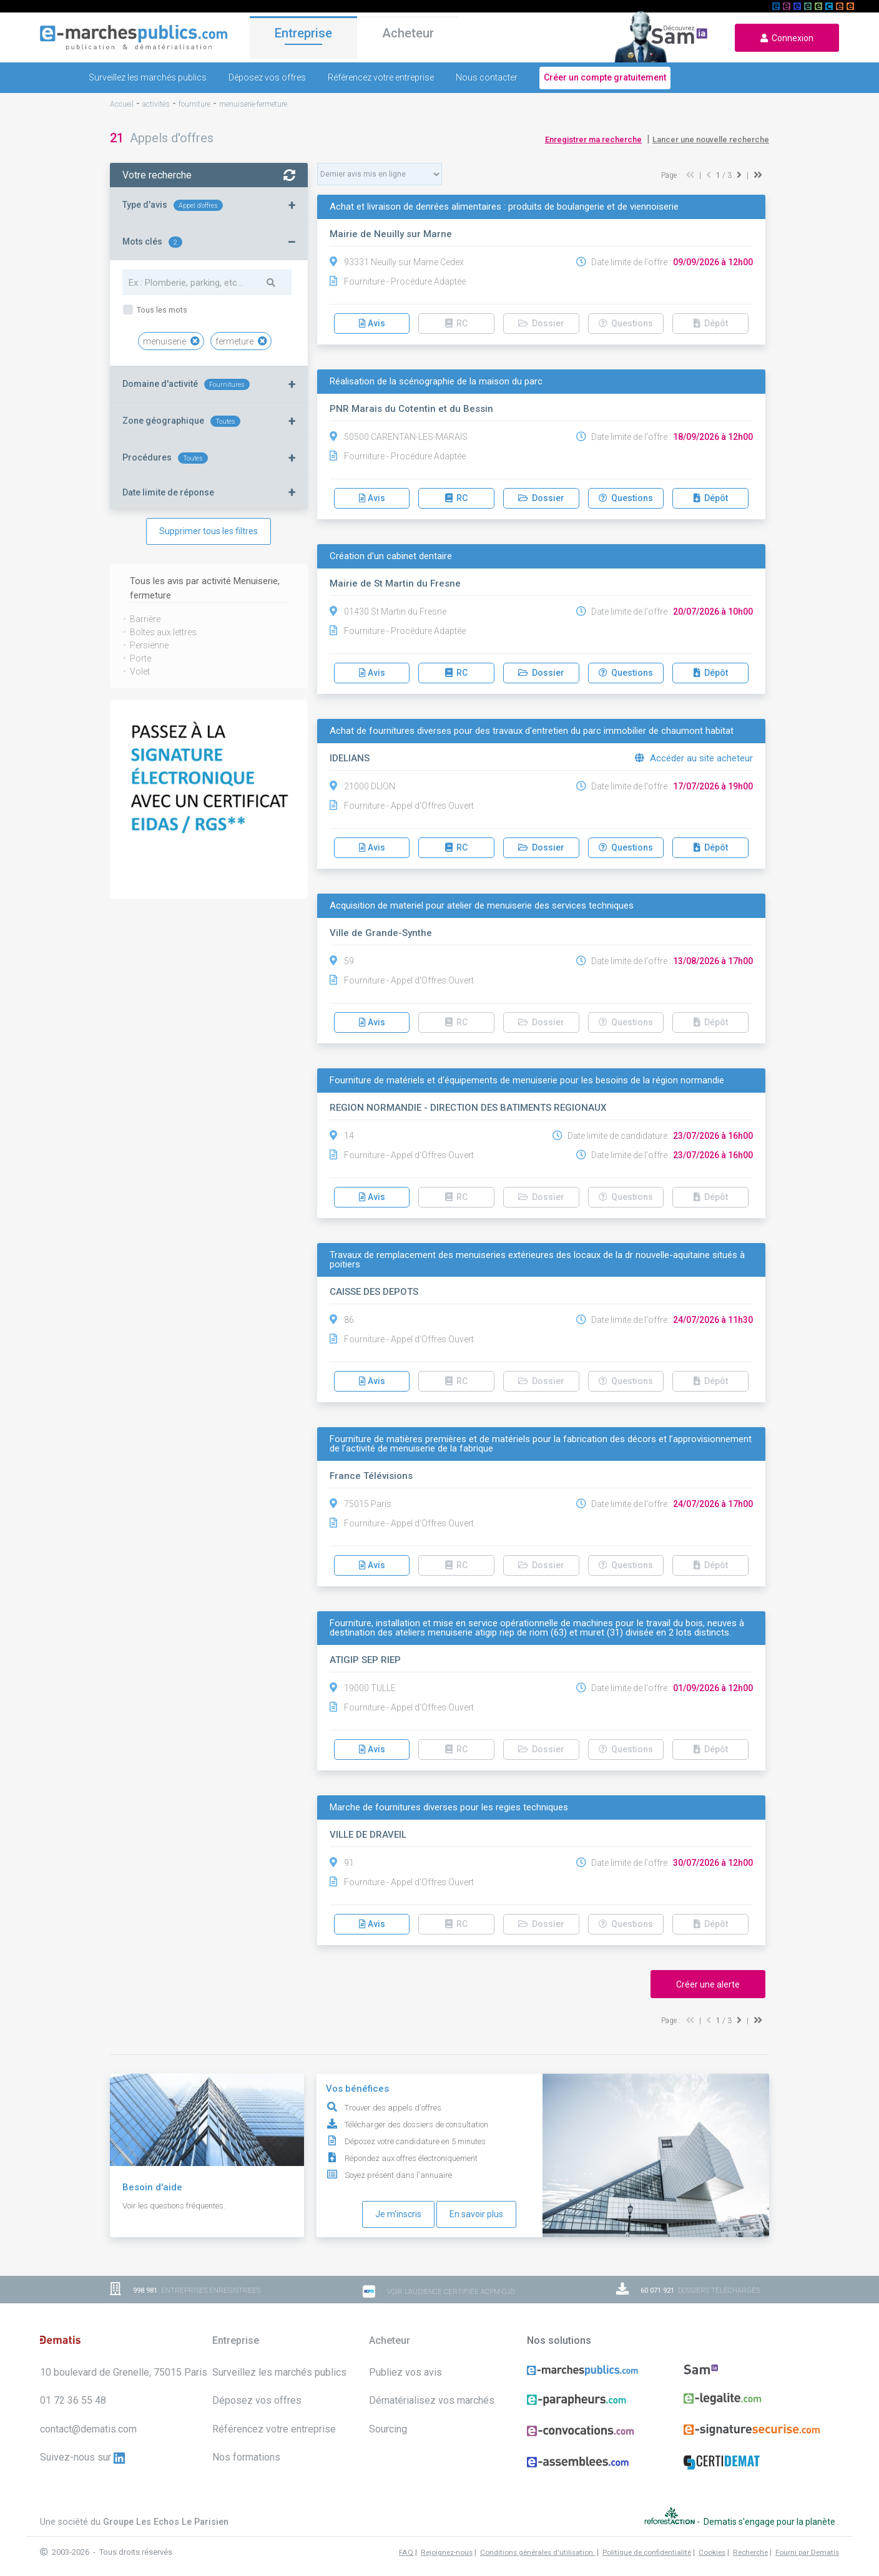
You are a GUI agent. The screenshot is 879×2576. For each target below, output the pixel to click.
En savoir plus (476, 2214)
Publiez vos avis (405, 2372)
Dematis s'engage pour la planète (770, 2515)
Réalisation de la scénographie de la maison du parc (436, 381)
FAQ (406, 2538)
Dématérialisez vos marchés (431, 2400)
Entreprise (303, 35)
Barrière (145, 619)
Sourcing (388, 2429)
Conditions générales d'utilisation (537, 2538)
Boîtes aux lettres (163, 632)
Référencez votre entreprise (381, 77)
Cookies (712, 2538)
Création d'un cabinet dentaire (391, 556)
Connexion (786, 38)
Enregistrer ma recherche (593, 139)
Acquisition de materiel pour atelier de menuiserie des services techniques (482, 905)
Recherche (750, 2538)
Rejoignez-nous (447, 2538)
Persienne (149, 645)
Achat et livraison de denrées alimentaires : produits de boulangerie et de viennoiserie (504, 207)
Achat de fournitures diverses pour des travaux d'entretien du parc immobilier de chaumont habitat (532, 731)
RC (456, 323)
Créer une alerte (708, 1984)
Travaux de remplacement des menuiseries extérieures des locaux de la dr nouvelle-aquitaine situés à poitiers (537, 1260)
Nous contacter (487, 77)
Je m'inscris (398, 2214)
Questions (626, 323)
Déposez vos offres (267, 77)
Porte (140, 658)
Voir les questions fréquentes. (173, 2205)
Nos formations (246, 2457)
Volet (140, 671)
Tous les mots (161, 310)
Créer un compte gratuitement (605, 77)
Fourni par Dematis (807, 2538)
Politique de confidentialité (646, 2538)
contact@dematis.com (88, 2429)
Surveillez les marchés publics (148, 77)
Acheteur (408, 36)
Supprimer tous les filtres (208, 531)
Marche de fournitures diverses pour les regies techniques (449, 1807)
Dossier (541, 323)
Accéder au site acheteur (694, 758)
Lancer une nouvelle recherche (710, 139)
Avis (372, 323)
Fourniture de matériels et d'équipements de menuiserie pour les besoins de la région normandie (527, 1080)
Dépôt (711, 323)
